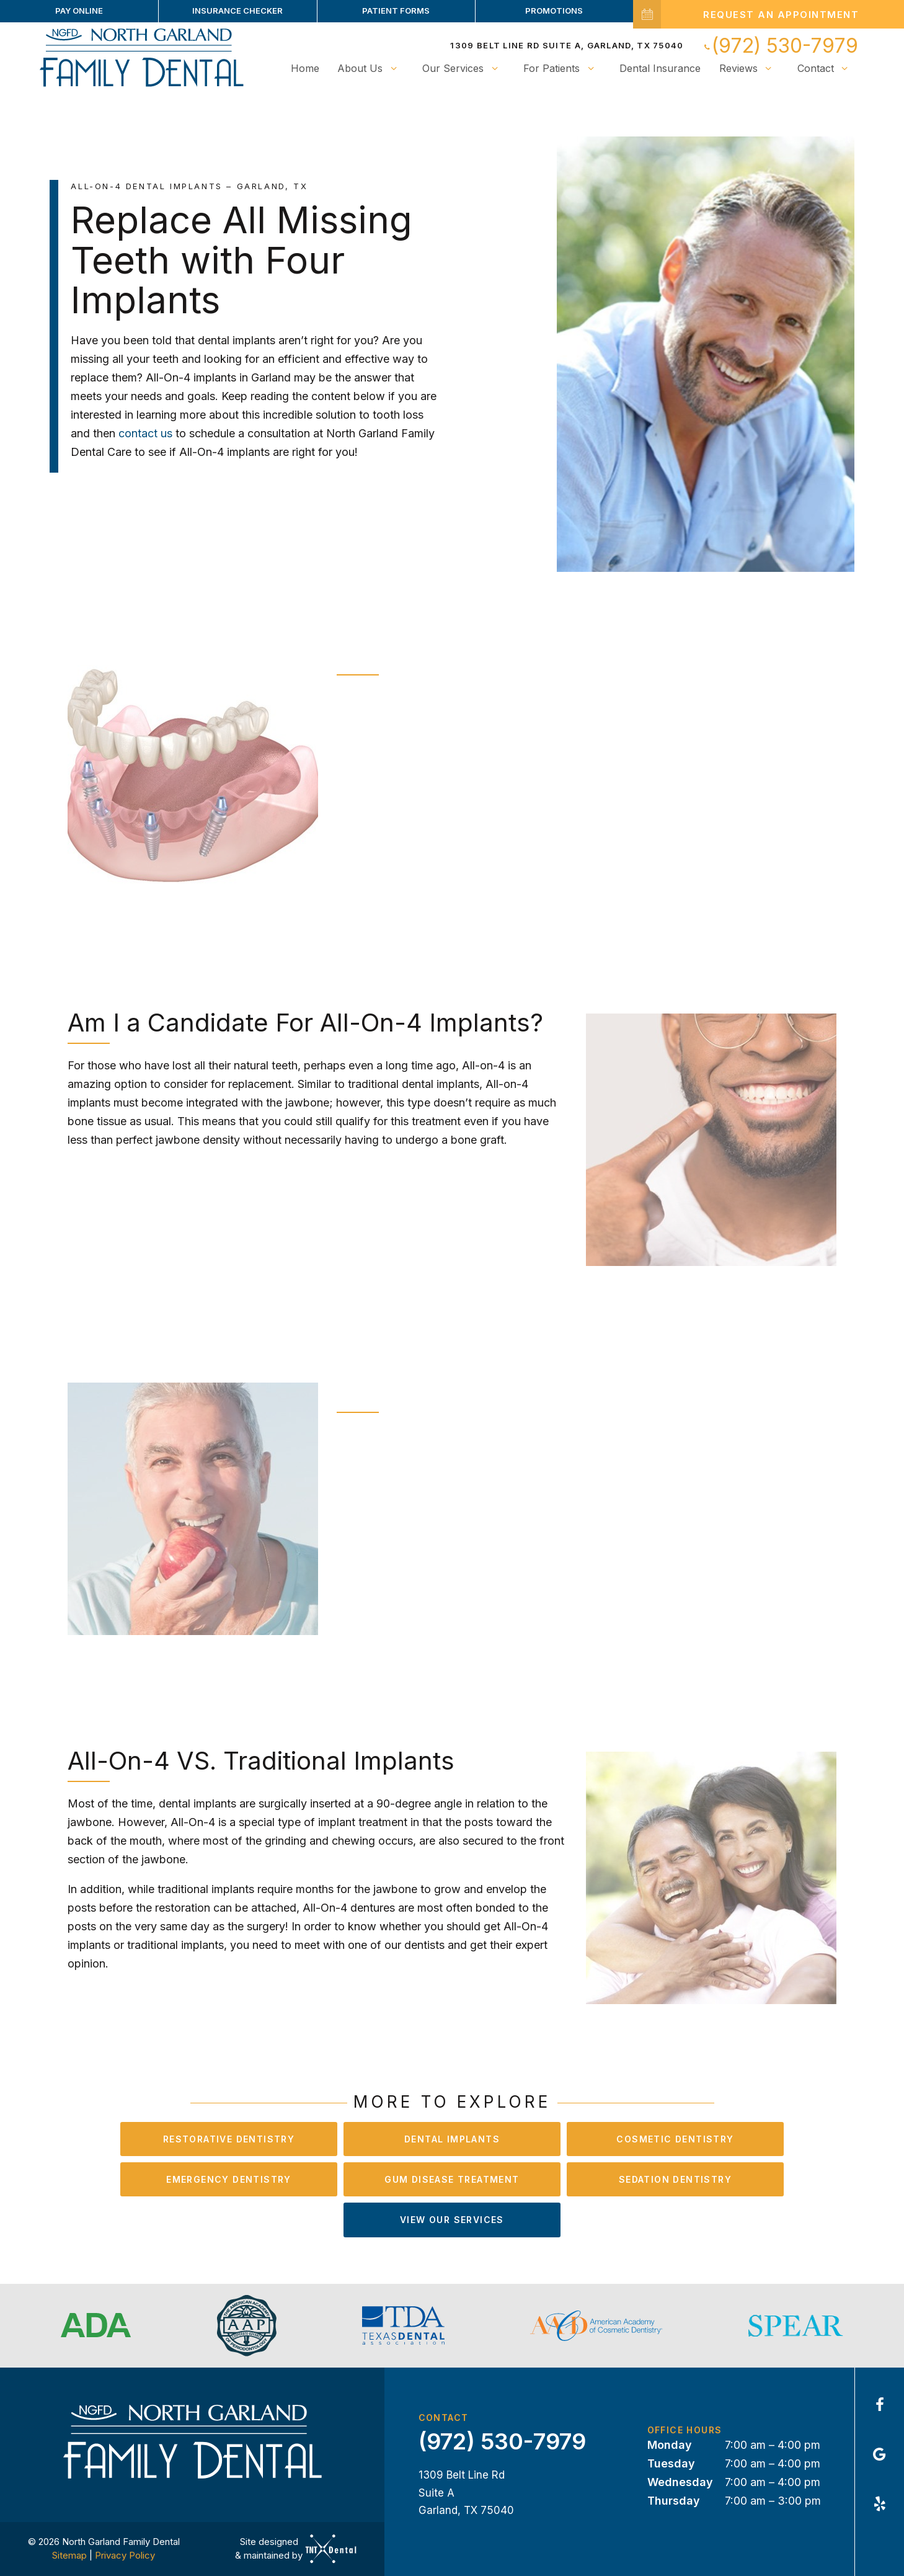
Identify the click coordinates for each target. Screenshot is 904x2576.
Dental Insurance (660, 68)
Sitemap (69, 2555)
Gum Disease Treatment (451, 2179)
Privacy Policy (125, 2555)
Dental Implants (452, 2139)
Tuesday (671, 2463)
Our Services (463, 68)
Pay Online (79, 11)
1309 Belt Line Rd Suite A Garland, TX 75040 (466, 2492)
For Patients (562, 68)
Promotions (554, 11)
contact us (146, 433)
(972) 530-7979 (780, 45)
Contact (826, 68)
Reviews (749, 68)
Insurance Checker (237, 11)
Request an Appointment (746, 14)
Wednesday (680, 2482)
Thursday (673, 2500)
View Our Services (452, 2219)
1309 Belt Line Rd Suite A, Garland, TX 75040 (566, 45)
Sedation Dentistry (675, 2179)
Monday (669, 2444)
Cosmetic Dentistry (674, 2139)
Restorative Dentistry (229, 2139)
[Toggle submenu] (393, 68)
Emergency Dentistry (228, 2179)
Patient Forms (396, 11)
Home (305, 68)
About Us (370, 68)
